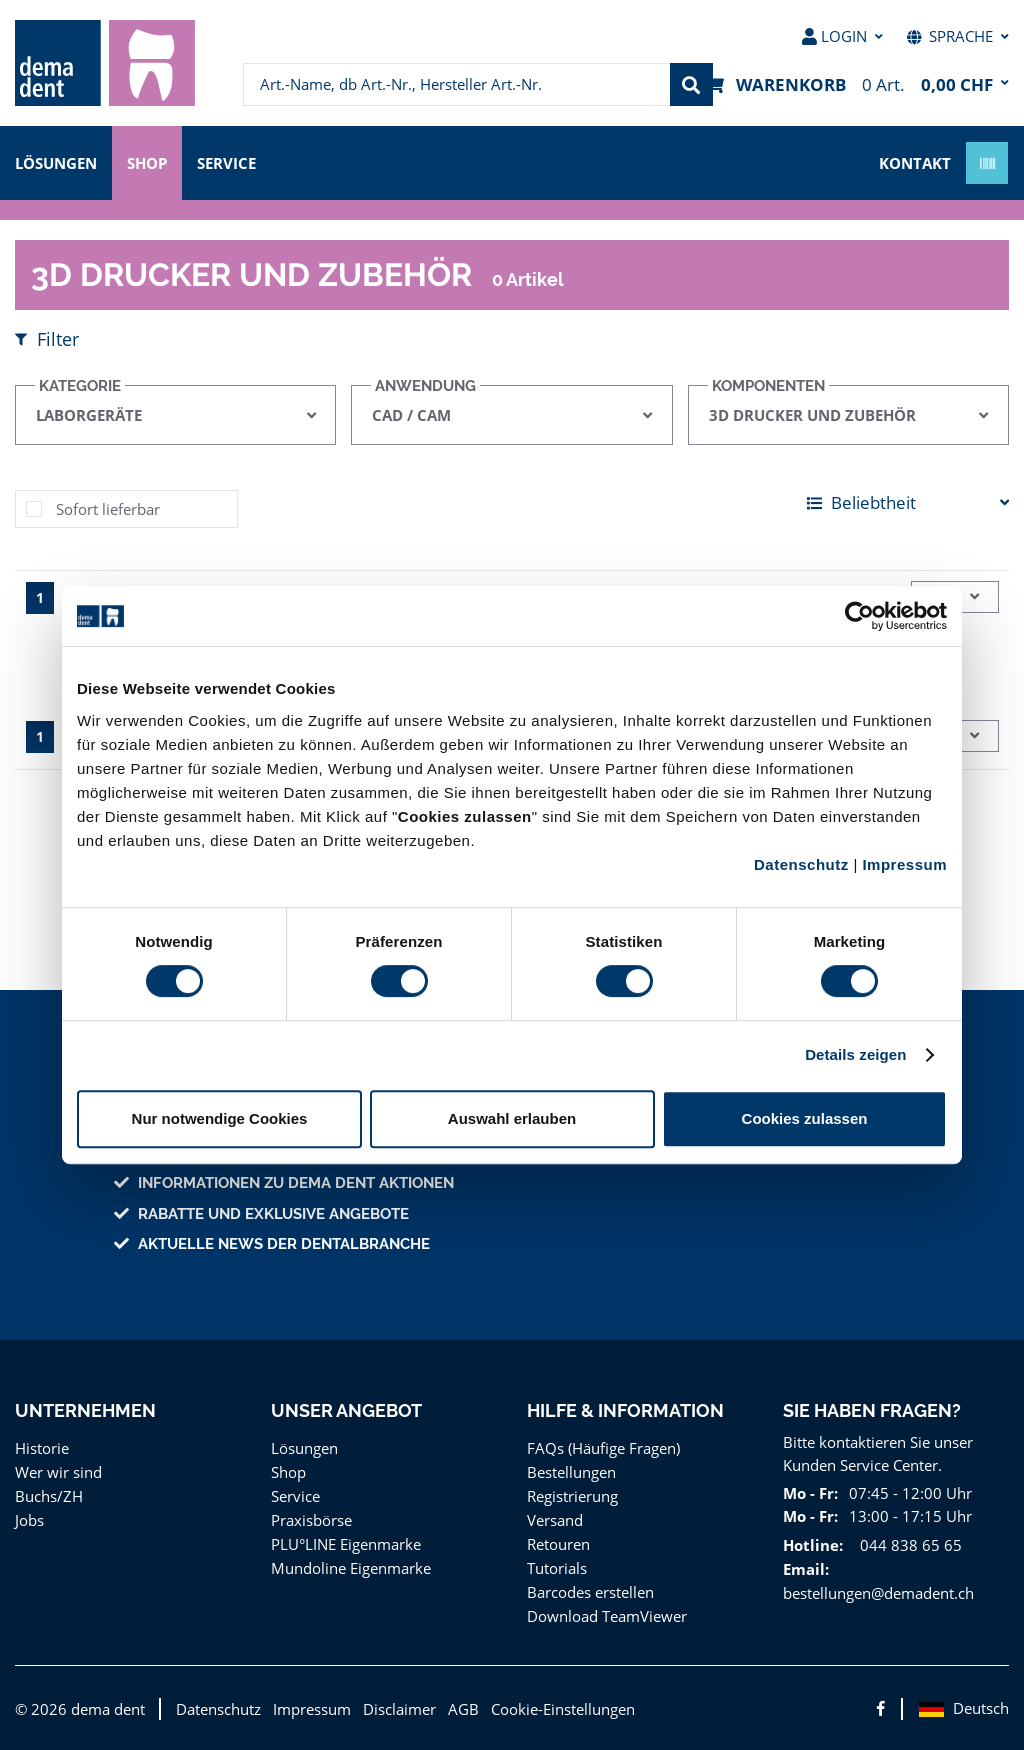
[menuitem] (105, 63)
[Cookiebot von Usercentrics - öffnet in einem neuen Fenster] (859, 616)
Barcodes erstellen (589, 1591)
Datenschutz (801, 864)
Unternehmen (84, 1410)
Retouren (558, 1543)
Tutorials (555, 1567)
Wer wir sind (56, 1471)
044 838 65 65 (904, 1544)
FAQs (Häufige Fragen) (604, 1447)
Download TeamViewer (603, 1615)
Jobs (31, 1519)
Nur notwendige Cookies (220, 1118)
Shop (151, 161)
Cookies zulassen (805, 1118)
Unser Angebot (346, 1410)
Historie (40, 1447)
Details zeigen (855, 1054)
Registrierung (571, 1495)
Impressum (904, 864)
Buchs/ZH (48, 1495)
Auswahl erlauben (512, 1118)
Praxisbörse (310, 1519)
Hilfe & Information (625, 1410)
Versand (554, 1519)
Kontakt (915, 161)
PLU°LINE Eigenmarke (347, 1543)
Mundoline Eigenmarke (347, 1567)
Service (236, 161)
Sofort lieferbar (105, 508)
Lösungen (57, 161)
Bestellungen (570, 1471)
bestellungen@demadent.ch (876, 1592)
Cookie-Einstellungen (549, 1708)
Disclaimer (387, 1708)
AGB (450, 1708)
